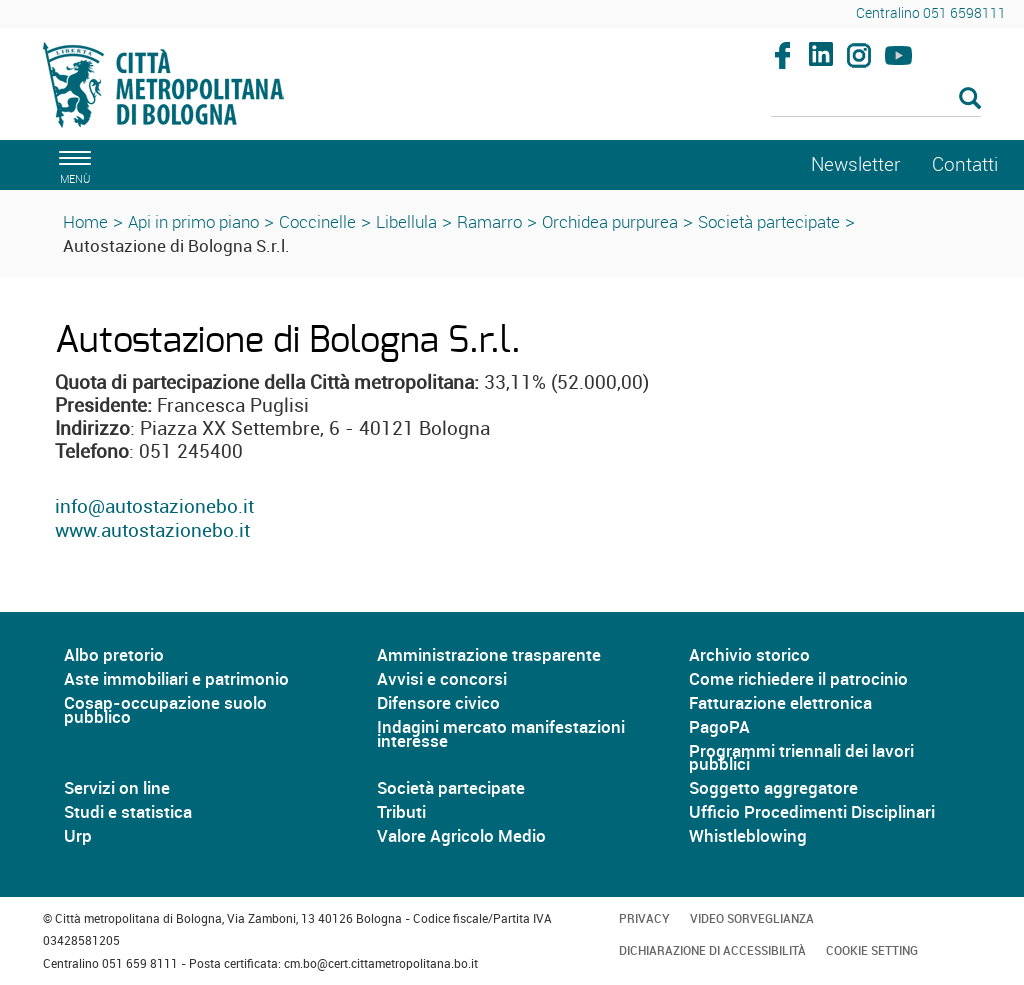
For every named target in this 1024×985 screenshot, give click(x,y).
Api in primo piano (193, 221)
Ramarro (489, 221)
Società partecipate (769, 221)
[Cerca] (876, 100)
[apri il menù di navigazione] (72, 164)
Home (85, 221)
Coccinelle (317, 221)
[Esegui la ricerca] (970, 99)
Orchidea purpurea (610, 221)
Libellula (406, 221)
